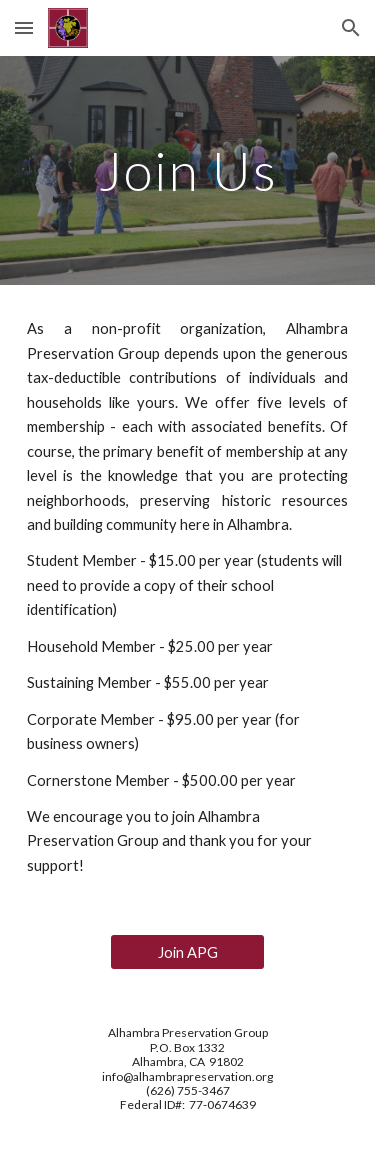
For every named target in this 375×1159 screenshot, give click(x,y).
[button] (24, 27)
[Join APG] (187, 952)
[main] (188, 170)
